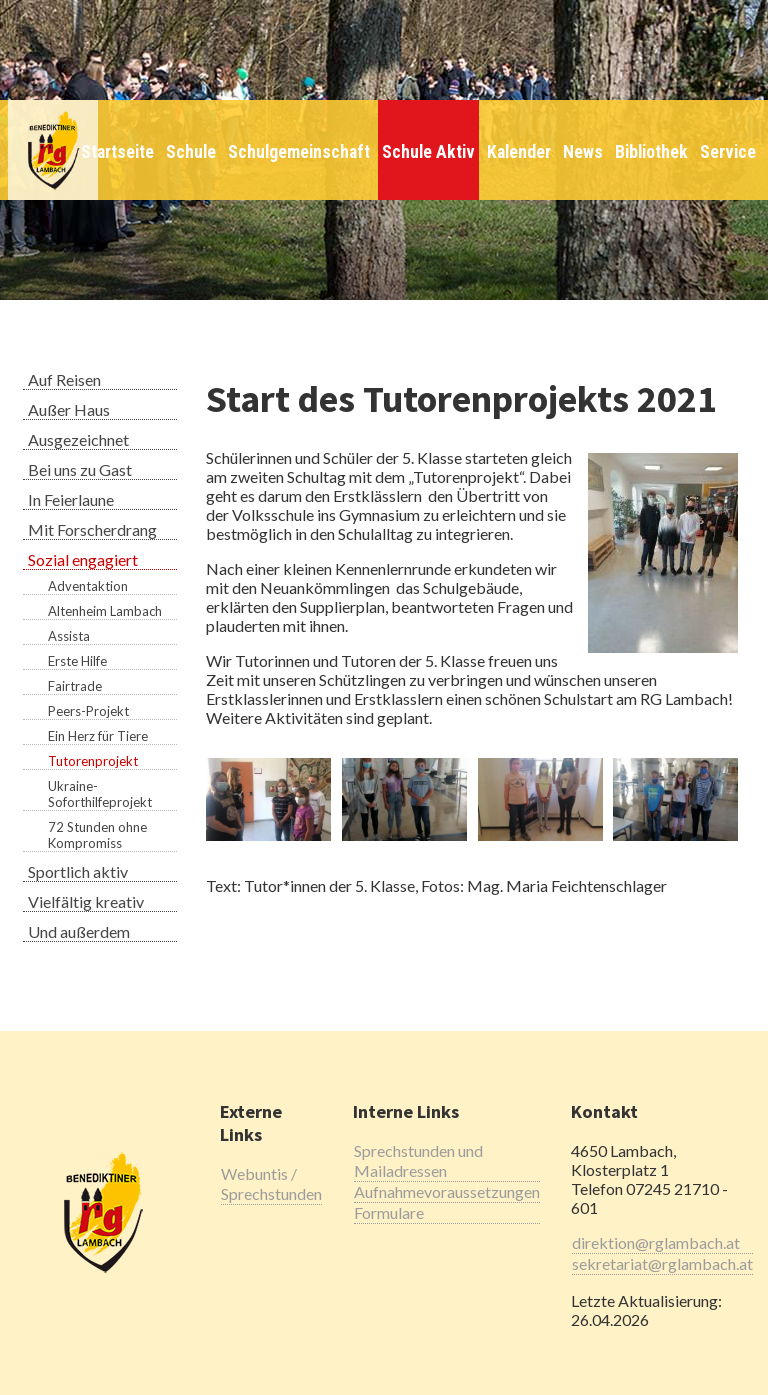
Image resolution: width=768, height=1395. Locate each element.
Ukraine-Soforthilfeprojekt (100, 794)
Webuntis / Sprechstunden (271, 1183)
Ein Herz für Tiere (98, 736)
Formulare (389, 1212)
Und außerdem (79, 931)
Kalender (519, 152)
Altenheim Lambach (105, 611)
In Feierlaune (71, 499)
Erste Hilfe (77, 661)
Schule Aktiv (428, 152)
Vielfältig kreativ (86, 901)
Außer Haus (69, 409)
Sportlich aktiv (78, 871)
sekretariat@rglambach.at (662, 1263)
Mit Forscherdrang (92, 529)
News (583, 152)
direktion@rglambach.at (656, 1242)
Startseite (117, 152)
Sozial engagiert (83, 559)
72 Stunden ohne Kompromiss (97, 835)
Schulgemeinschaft (299, 152)
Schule (191, 152)
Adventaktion (88, 586)
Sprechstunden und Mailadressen (418, 1160)
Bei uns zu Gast (80, 469)
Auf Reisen (64, 379)
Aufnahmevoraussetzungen (447, 1191)
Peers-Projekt (88, 711)
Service (728, 152)
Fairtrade (75, 686)
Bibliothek (651, 152)
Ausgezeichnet (78, 439)
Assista (69, 636)
